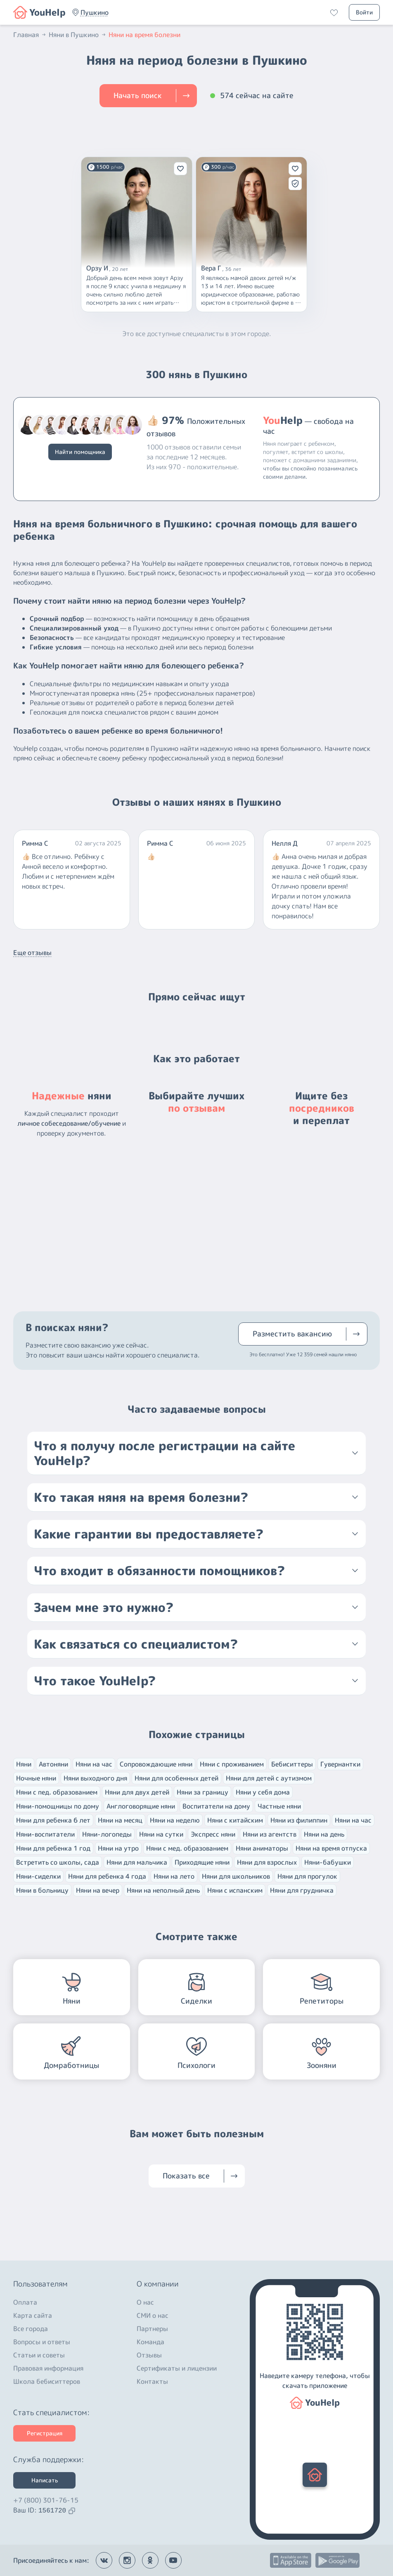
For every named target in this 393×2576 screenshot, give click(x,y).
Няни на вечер (97, 1890)
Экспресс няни (213, 1834)
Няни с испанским (235, 1890)
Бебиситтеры (292, 1764)
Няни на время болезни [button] (144, 34)
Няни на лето (174, 1876)
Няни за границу (202, 1792)
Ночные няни (36, 1778)
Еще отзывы (32, 952)
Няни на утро (118, 1848)
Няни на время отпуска (331, 1848)
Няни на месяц (120, 1820)
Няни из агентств (269, 1834)
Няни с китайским (235, 1820)
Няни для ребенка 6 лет (53, 1820)
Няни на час (94, 1764)
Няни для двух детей (137, 1792)
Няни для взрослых (267, 1862)
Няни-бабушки (327, 1862)
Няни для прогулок (307, 1876)
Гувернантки (340, 1764)
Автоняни (53, 1764)
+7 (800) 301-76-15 (45, 2500)
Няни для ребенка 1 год (53, 1848)
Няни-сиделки (38, 1876)
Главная (30, 34)
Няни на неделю (175, 1820)
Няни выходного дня (95, 1778)
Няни (23, 1764)
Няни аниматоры (262, 1848)
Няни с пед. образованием (56, 1792)
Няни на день (324, 1834)
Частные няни (279, 1806)
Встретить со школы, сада (57, 1862)
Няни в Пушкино (78, 34)
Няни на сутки (161, 1834)
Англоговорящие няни (141, 1806)
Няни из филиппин (298, 1820)
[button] (94, 12)
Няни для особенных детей (176, 1778)
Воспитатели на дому (216, 1806)
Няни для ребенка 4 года (107, 1876)
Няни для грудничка (302, 1890)
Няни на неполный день (163, 1890)
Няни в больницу (42, 1890)
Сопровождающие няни (156, 1764)
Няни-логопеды (107, 1834)
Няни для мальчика (137, 1862)
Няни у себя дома (263, 1792)
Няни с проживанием (232, 1764)
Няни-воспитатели (45, 1834)
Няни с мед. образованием (187, 1848)
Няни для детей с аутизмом (269, 1778)
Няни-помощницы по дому (57, 1806)
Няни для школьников (236, 1876)
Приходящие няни (202, 1862)
